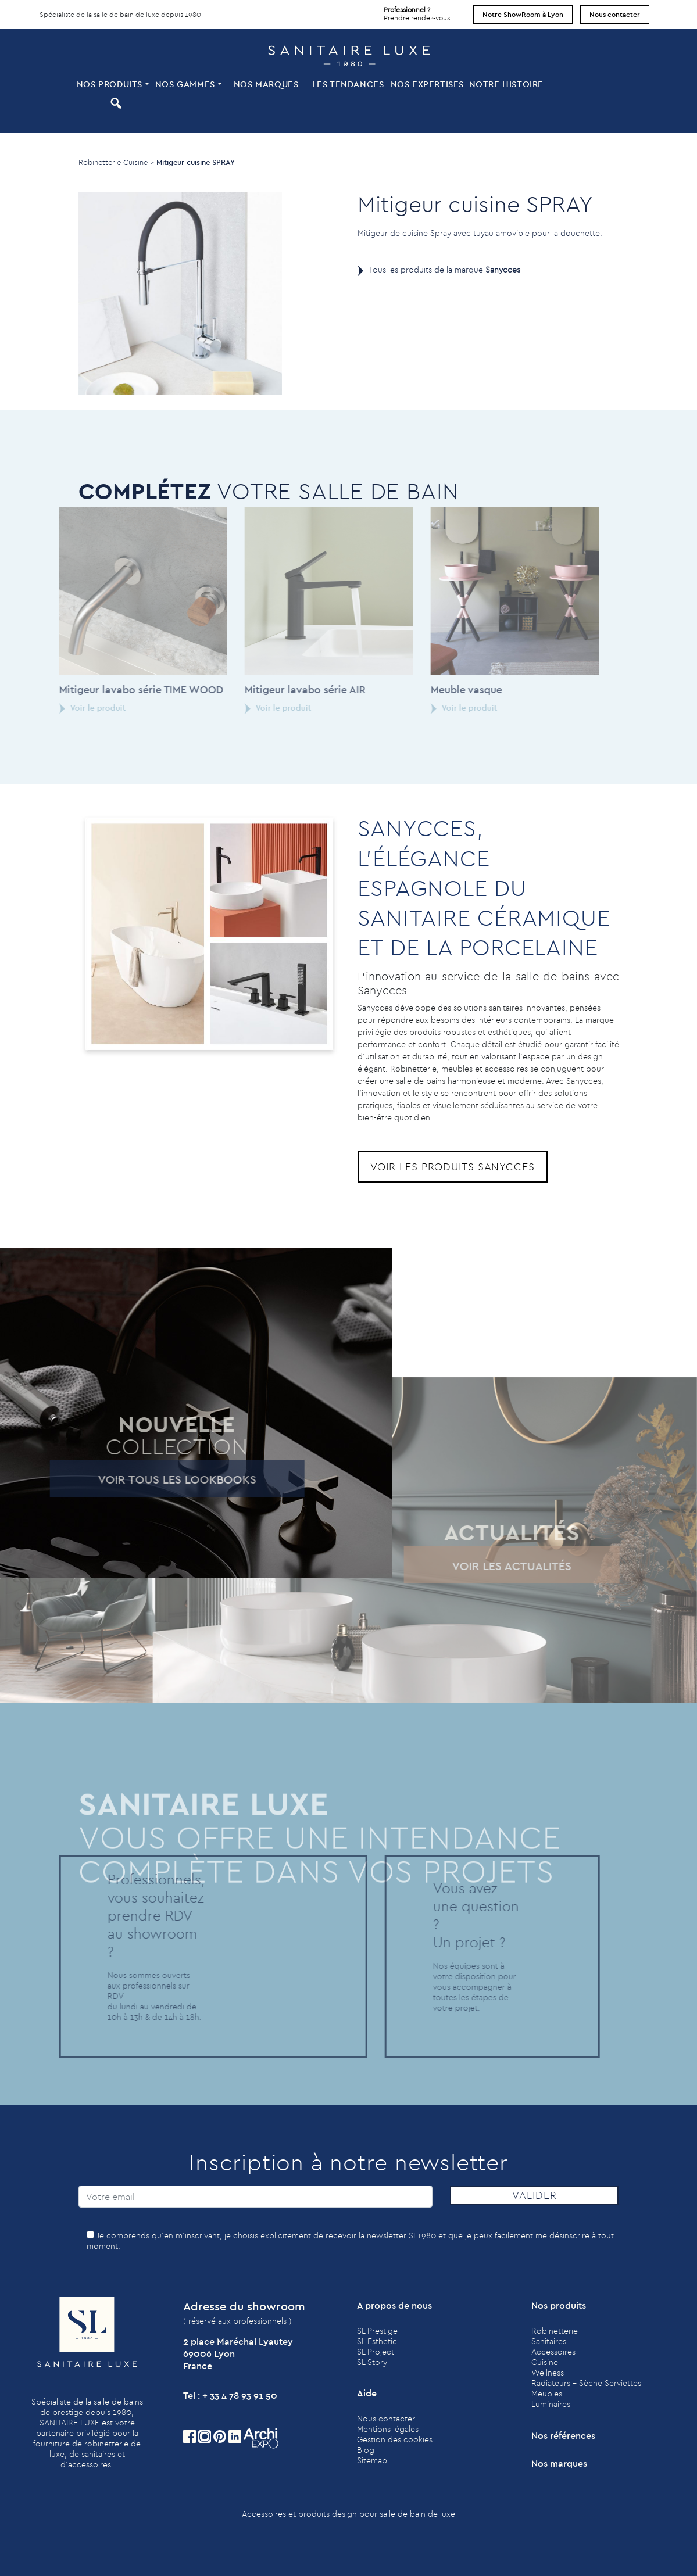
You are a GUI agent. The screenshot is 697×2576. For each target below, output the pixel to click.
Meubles (546, 2393)
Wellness (547, 2372)
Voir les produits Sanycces (452, 1166)
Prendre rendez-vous (417, 11)
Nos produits (109, 83)
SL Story (372, 2362)
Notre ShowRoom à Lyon (522, 14)
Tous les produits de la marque (444, 269)
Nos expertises (427, 83)
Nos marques (266, 83)
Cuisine (544, 2362)
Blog (365, 2450)
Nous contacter (614, 14)
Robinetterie (554, 2331)
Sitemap (372, 2460)
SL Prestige (377, 2331)
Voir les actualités (494, 1566)
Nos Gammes (185, 83)
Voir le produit (74, 708)
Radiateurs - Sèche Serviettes (586, 2383)
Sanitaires (548, 2341)
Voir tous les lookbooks (159, 1479)
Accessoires (553, 2351)
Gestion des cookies (395, 2439)
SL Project (375, 2351)
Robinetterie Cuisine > (116, 162)
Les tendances (348, 83)
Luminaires (550, 2404)
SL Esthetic (377, 2341)
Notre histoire (506, 83)
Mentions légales (388, 2429)
